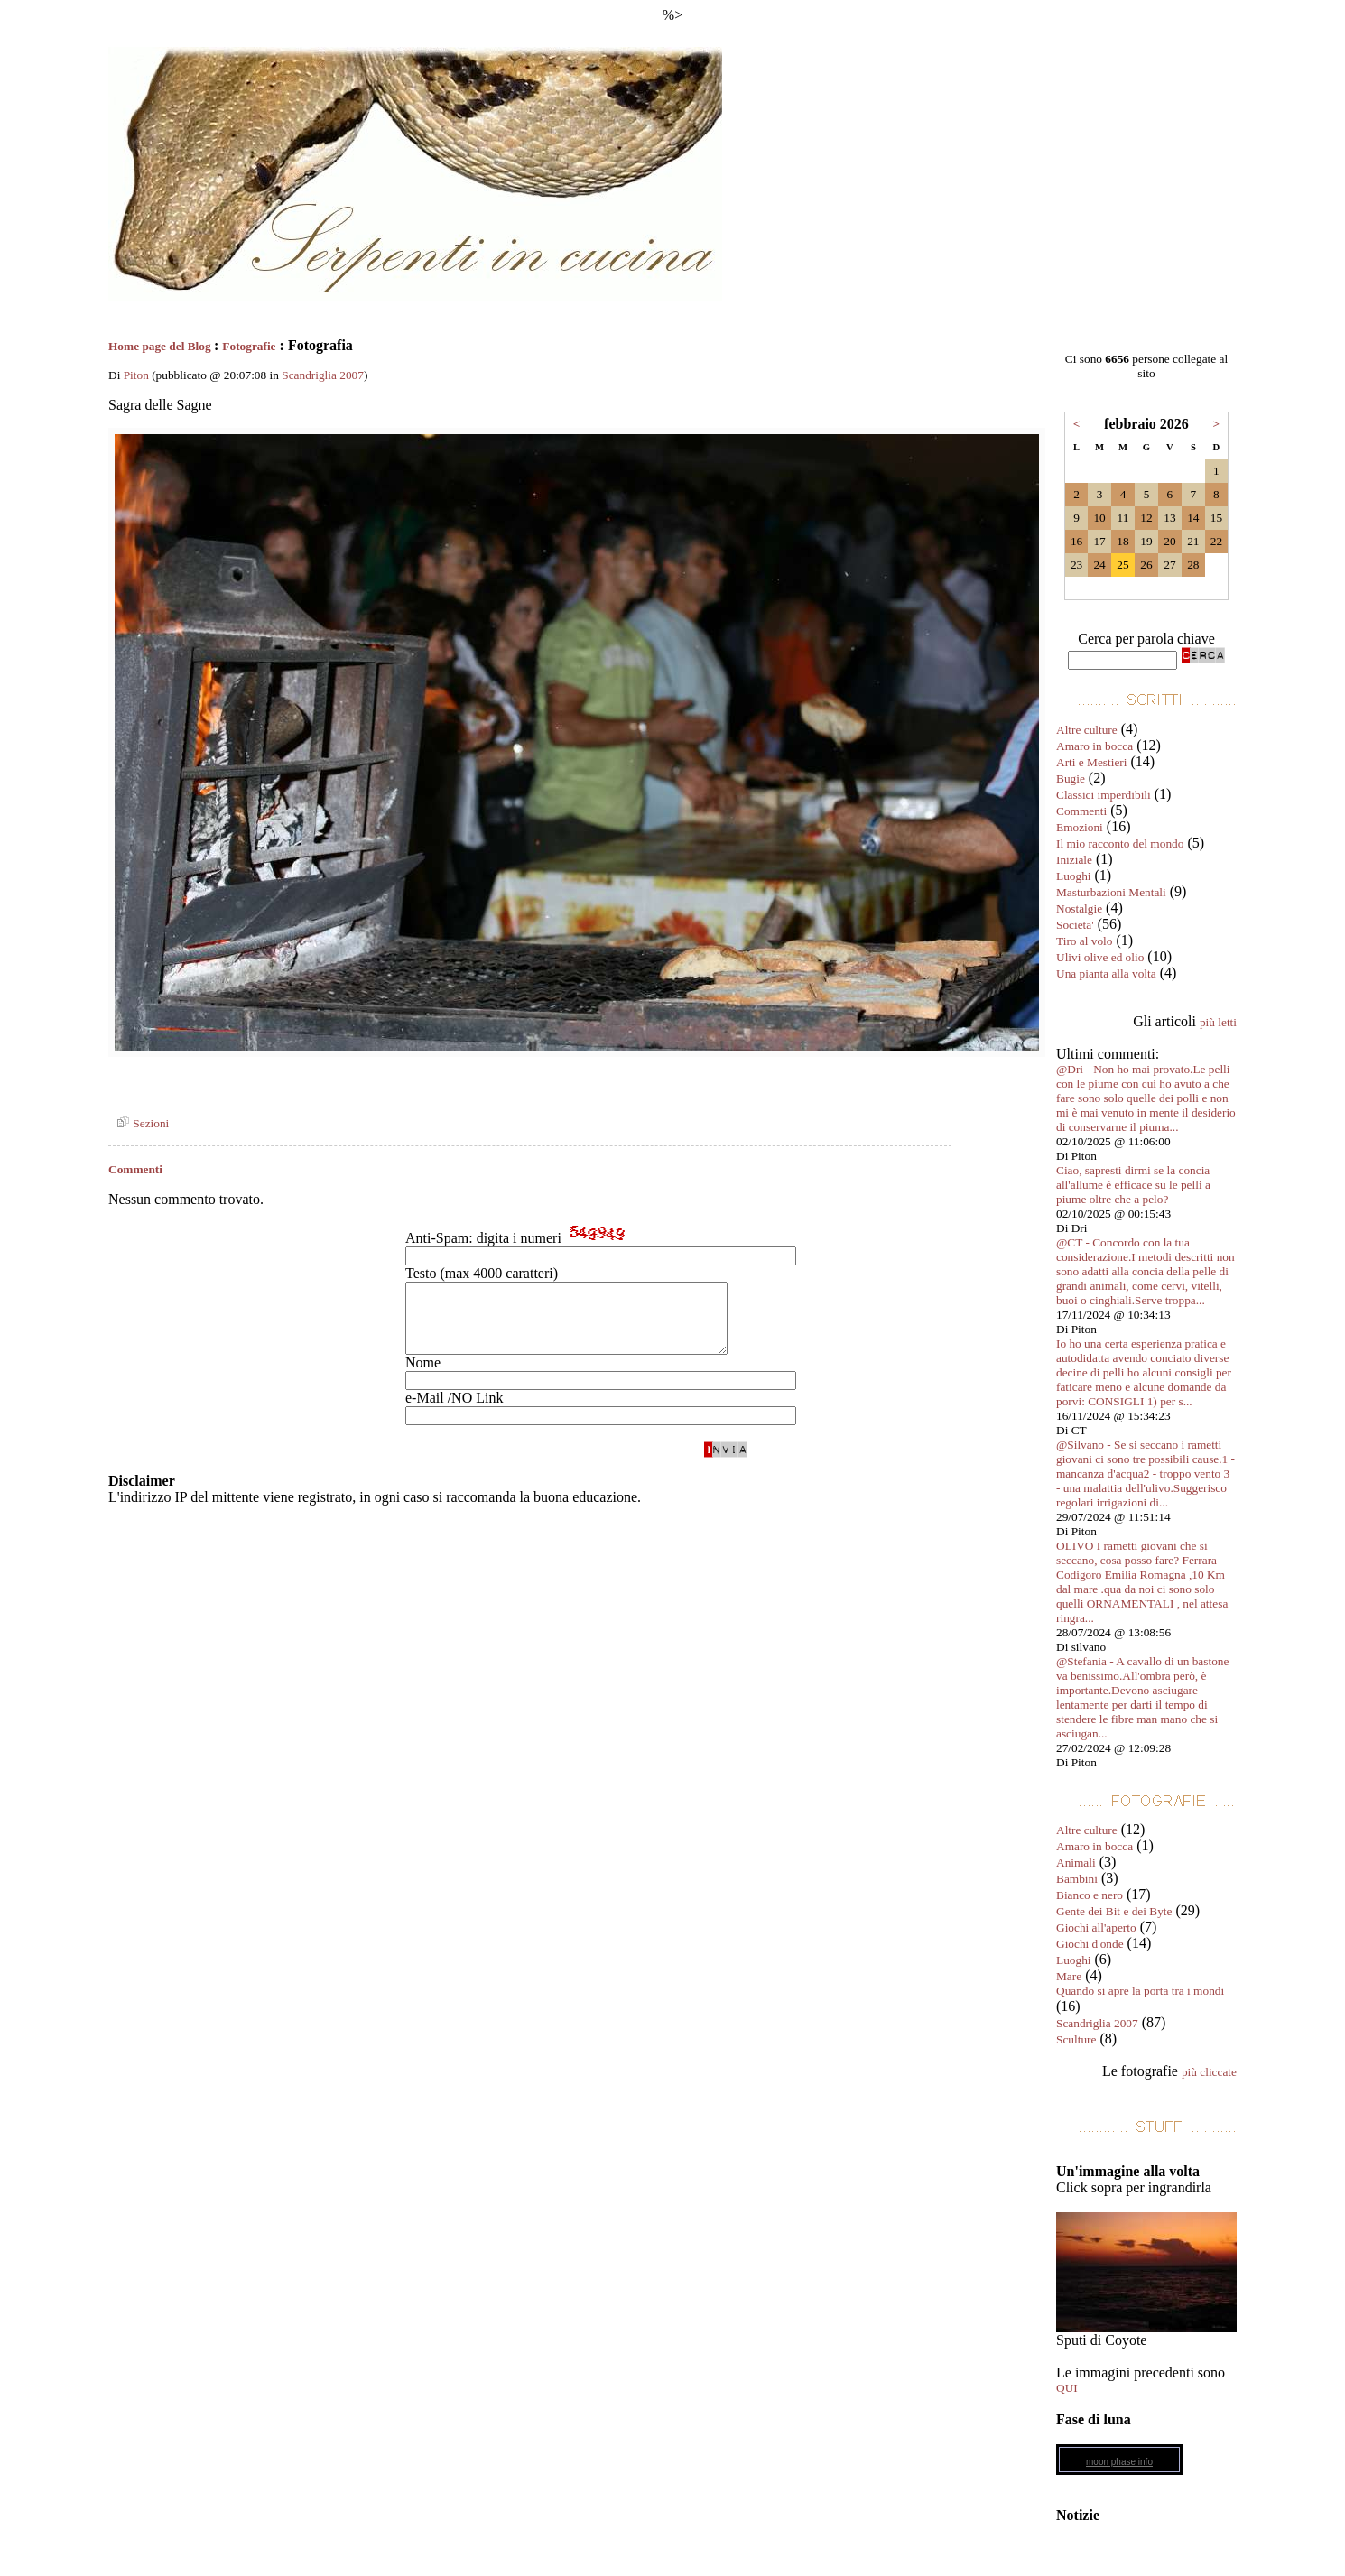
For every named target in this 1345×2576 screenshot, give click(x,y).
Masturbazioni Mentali (1111, 892)
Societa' (1075, 924)
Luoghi (1073, 876)
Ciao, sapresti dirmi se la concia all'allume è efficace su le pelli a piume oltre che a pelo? (1133, 1184)
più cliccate (1209, 2072)
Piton (136, 375)
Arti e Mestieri (1091, 762)
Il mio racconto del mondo (1119, 843)
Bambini (1077, 1879)
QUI (1067, 2388)
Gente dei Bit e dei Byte (1114, 1911)
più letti (1218, 1022)
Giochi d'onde (1090, 1944)
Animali (1076, 1862)
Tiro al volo (1084, 941)
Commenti (1081, 811)
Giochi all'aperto (1096, 1927)
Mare (1068, 1976)
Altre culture (1087, 730)
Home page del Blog (161, 346)
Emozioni (1079, 827)
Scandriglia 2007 (323, 375)
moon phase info (1119, 2462)
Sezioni (140, 1123)
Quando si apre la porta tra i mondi (1140, 1990)
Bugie (1070, 778)
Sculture (1076, 2039)
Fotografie (248, 346)
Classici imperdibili (1103, 795)
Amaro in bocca (1094, 746)
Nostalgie (1079, 908)
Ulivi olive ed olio (1100, 957)
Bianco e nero (1089, 1895)
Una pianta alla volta (1106, 973)
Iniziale (1074, 859)
